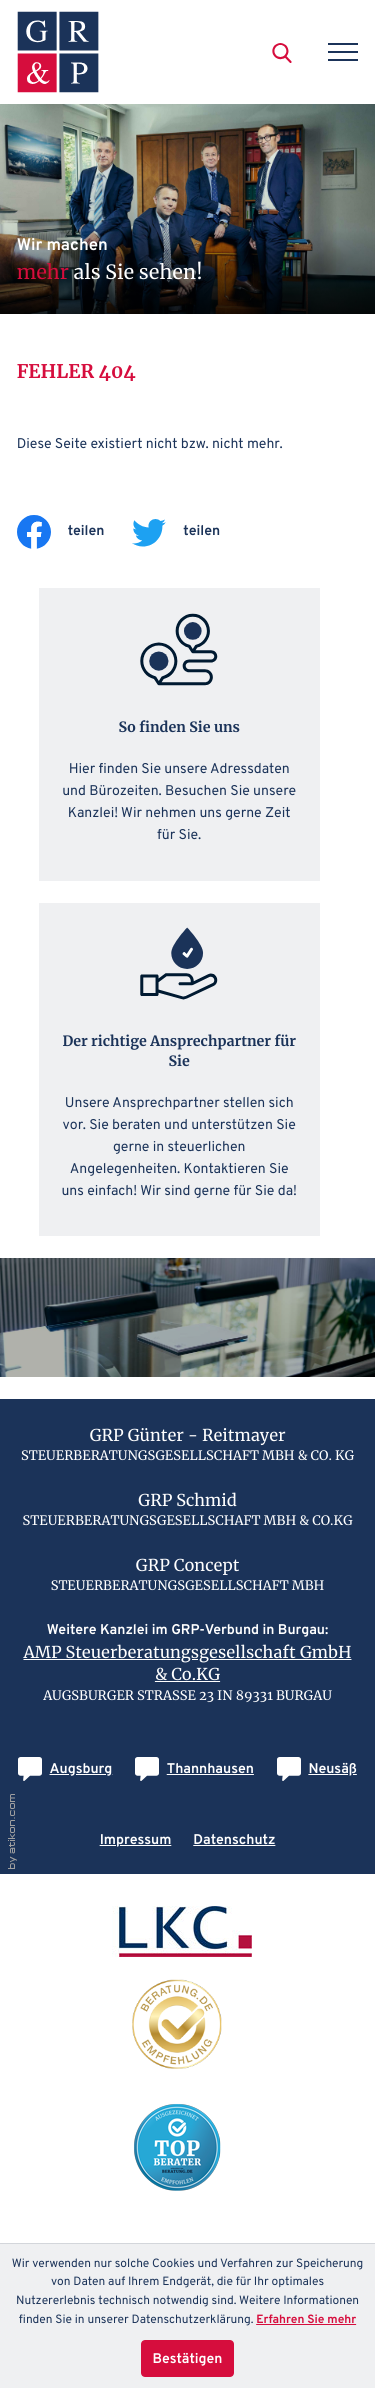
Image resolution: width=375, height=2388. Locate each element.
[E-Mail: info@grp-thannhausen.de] (194, 1769)
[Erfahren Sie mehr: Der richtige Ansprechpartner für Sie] (179, 1069)
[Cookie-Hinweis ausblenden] (188, 2358)
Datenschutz (234, 1840)
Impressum (136, 1840)
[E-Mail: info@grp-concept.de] (317, 1769)
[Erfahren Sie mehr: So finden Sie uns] (179, 734)
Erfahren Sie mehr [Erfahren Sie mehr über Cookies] (306, 2320)
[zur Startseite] (58, 52)
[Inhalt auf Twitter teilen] (190, 532)
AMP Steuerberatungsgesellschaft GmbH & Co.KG (187, 1664)
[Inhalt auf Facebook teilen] (75, 532)
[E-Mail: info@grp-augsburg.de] (65, 1769)
